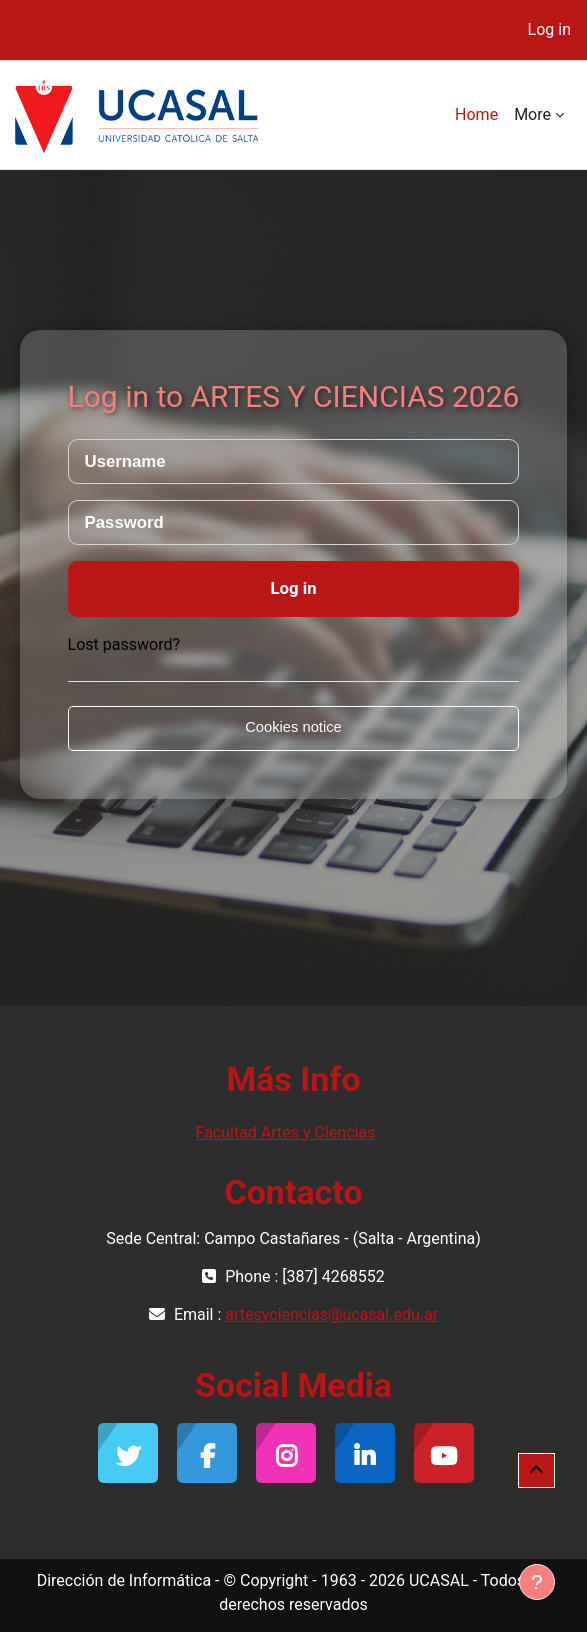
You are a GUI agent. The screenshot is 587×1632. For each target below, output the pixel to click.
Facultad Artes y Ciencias (286, 1132)
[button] (536, 1471)
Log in (549, 29)
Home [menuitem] (476, 114)
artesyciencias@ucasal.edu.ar (331, 1314)
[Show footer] (537, 1582)
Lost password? (124, 644)
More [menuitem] (532, 114)
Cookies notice (293, 727)
